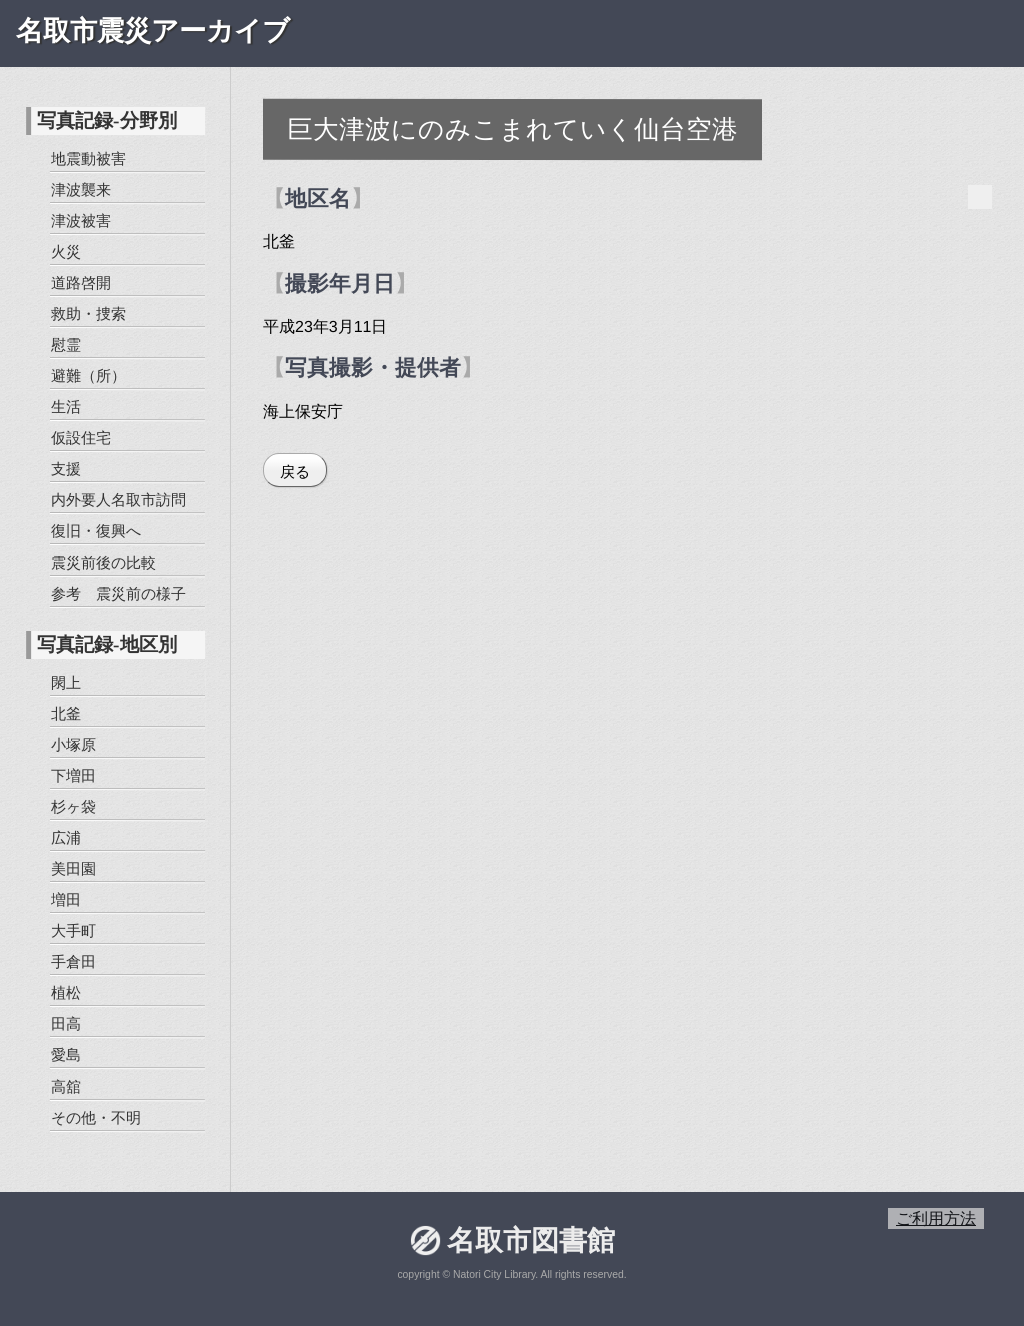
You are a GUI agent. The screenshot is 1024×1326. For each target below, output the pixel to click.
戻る (295, 471)
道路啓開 (81, 282)
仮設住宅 (81, 437)
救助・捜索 (88, 313)
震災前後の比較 (102, 561)
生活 (66, 406)
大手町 (73, 930)
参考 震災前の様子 (117, 592)
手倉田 (73, 961)
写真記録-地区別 (106, 644)
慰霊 (66, 344)
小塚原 (73, 744)
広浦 (66, 837)
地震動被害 (88, 158)
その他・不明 (95, 1116)
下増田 (73, 775)
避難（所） (88, 375)
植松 (66, 992)
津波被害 (81, 220)
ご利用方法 (936, 1218)
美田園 (73, 868)
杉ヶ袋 (73, 806)
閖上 (66, 681)
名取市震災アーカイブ (153, 31)
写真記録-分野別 (106, 120)
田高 (66, 1023)
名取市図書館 (530, 1240)
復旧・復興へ (95, 530)
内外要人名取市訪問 (118, 499)
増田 (66, 899)
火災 (66, 251)
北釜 (66, 712)
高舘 (65, 1085)
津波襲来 (81, 189)
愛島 (65, 1054)
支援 (66, 468)
